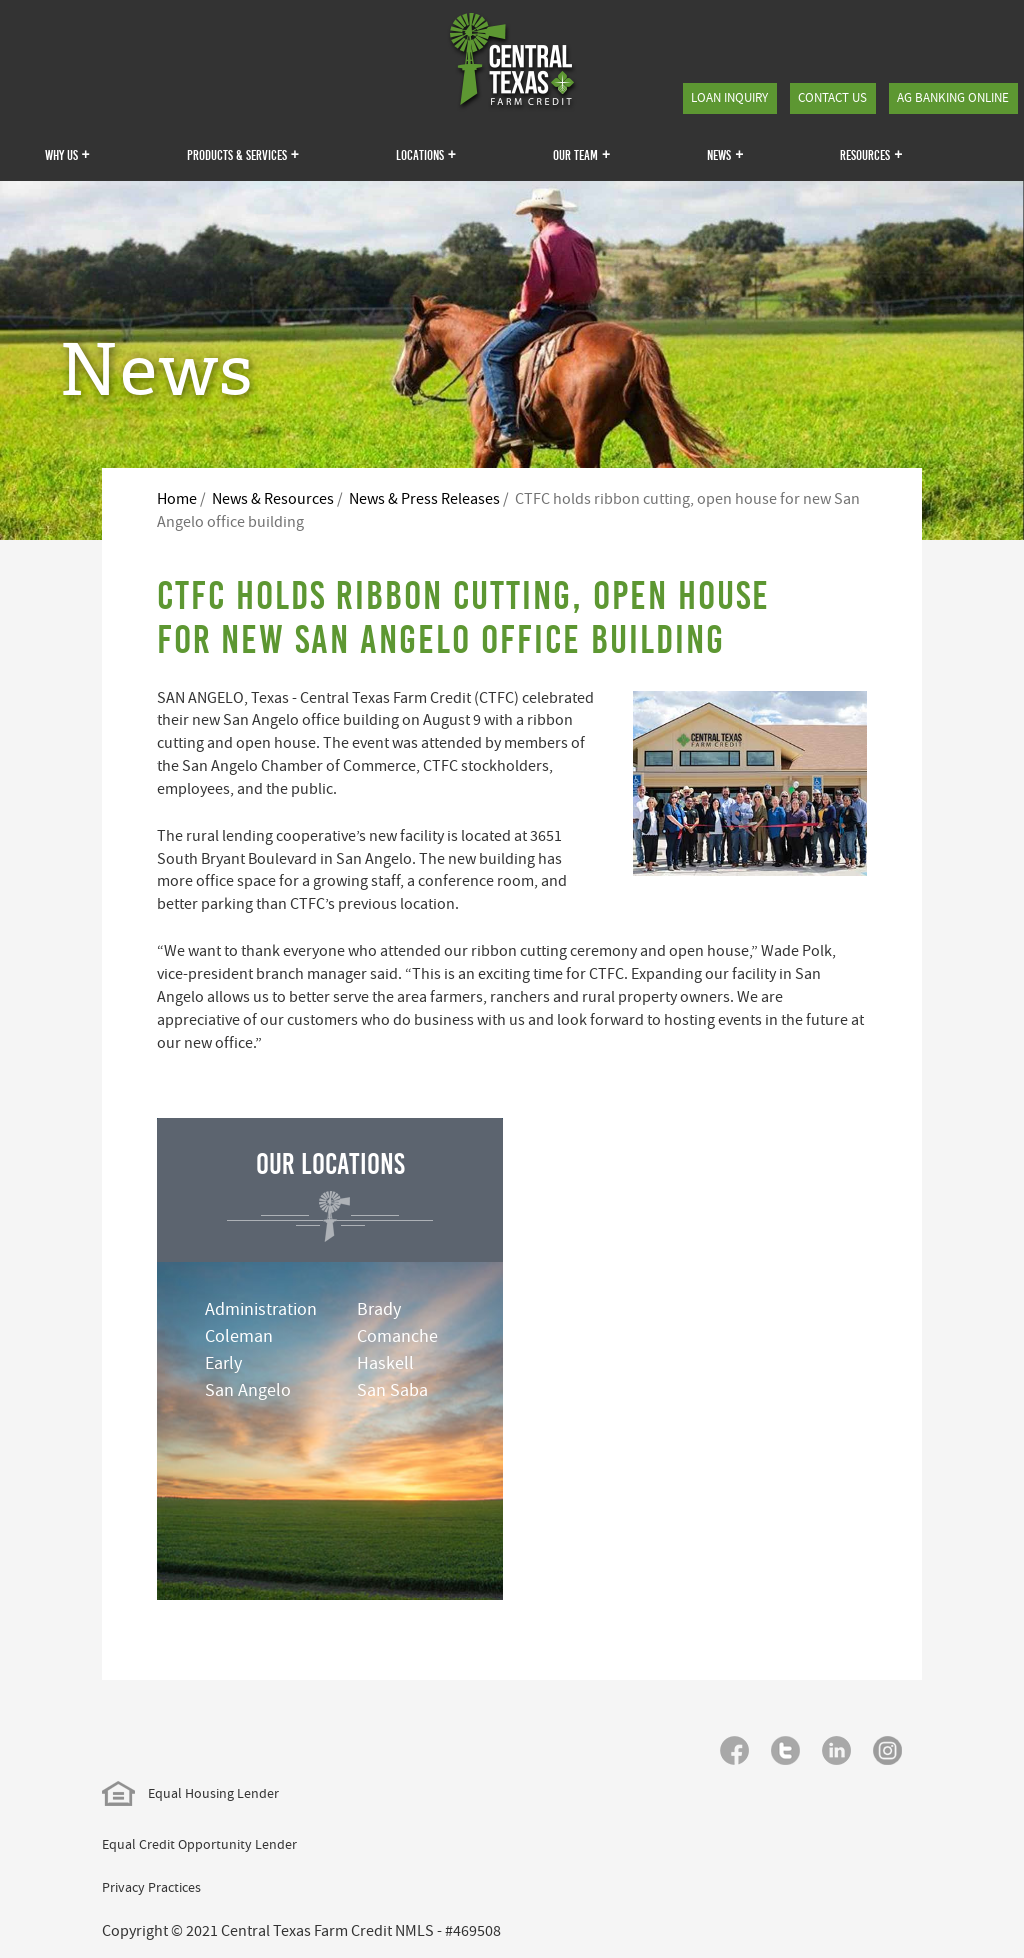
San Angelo (248, 1390)
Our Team (581, 154)
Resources (871, 154)
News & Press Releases (424, 499)
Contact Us (832, 97)
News (725, 154)
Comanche (397, 1336)
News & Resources (273, 499)
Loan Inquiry (729, 97)
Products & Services (243, 154)
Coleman (239, 1336)
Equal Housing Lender (190, 1793)
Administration (261, 1309)
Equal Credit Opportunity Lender (199, 1844)
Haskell (385, 1363)
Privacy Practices (151, 1887)
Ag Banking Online (953, 97)
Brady (379, 1309)
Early (223, 1363)
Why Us (67, 154)
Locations (426, 154)
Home (177, 499)
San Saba (392, 1390)
